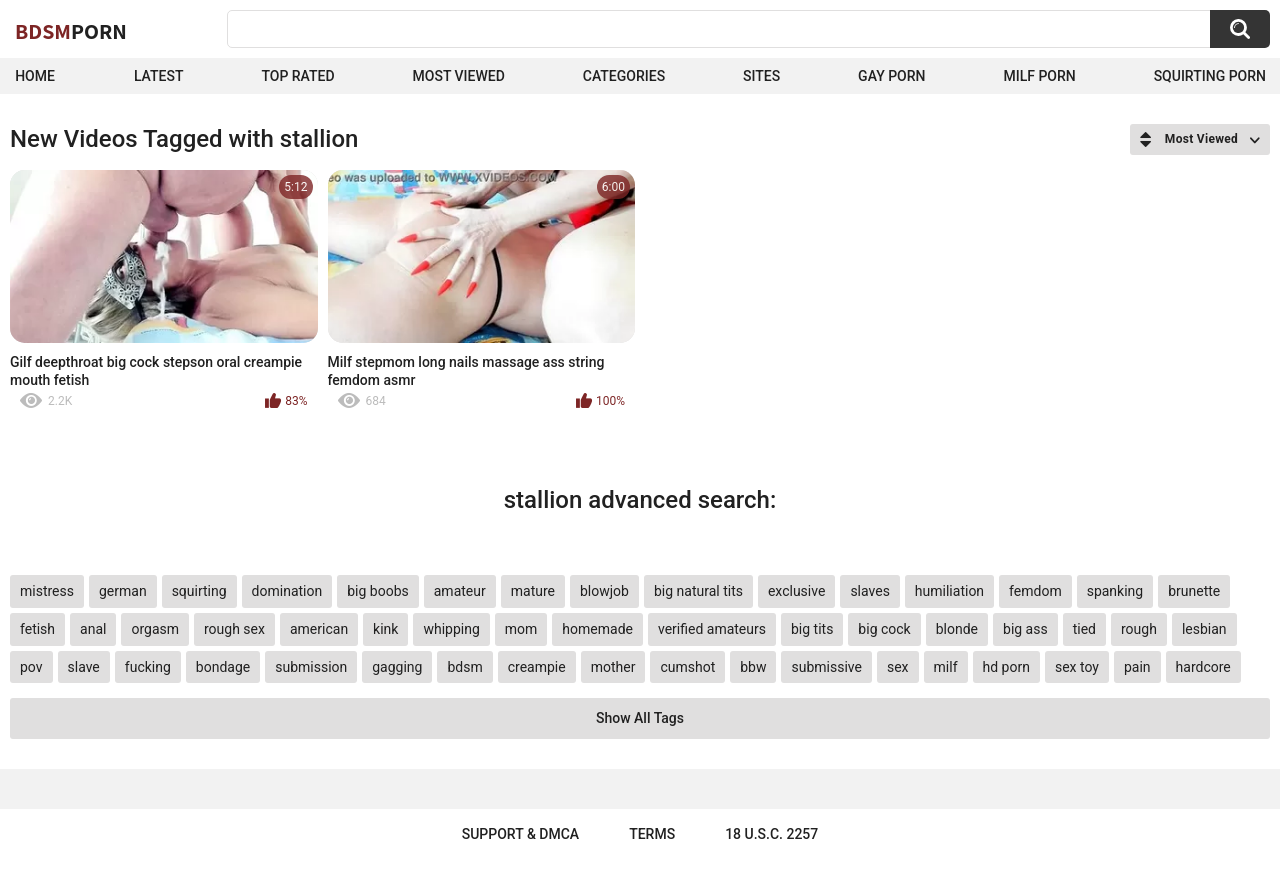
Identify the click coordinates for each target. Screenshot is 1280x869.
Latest (159, 76)
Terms (652, 834)
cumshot (687, 667)
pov (31, 667)
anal (93, 629)
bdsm (464, 667)
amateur (460, 591)
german (123, 591)
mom (521, 629)
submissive (826, 667)
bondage (223, 667)
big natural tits (698, 591)
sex (898, 667)
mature (533, 591)
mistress (47, 591)
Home (35, 76)
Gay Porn (891, 76)
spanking (1115, 591)
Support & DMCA (520, 834)
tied (1084, 629)
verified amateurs (712, 629)
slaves (869, 591)
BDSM (71, 31)
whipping (451, 629)
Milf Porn (1039, 76)
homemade (597, 629)
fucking (148, 667)
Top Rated (297, 76)
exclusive (796, 591)
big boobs (378, 591)
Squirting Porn (1210, 76)
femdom (1035, 591)
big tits (812, 629)
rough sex (234, 629)
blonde (957, 629)
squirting (199, 591)
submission (311, 667)
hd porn (1006, 667)
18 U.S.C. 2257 (771, 834)
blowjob (604, 591)
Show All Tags (640, 718)
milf (946, 667)
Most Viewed (459, 76)
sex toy (1077, 667)
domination (287, 591)
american (319, 629)
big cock (884, 629)
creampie (537, 667)
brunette (1194, 591)
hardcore (1203, 667)
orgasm (155, 629)
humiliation (949, 591)
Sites (761, 76)
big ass (1025, 629)
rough (1139, 629)
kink (385, 629)
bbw (753, 667)
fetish (37, 629)
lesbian (1204, 629)
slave (84, 667)
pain (1137, 667)
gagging (397, 667)
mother (613, 667)
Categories (624, 76)
